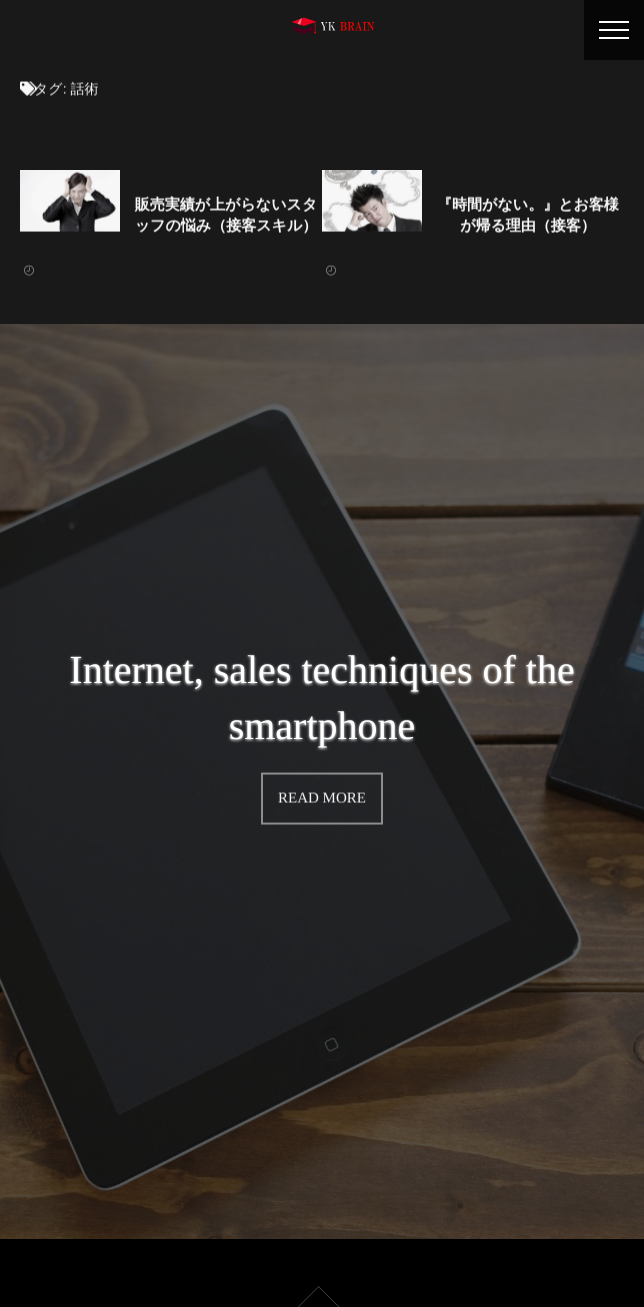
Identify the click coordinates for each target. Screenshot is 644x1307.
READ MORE (322, 796)
